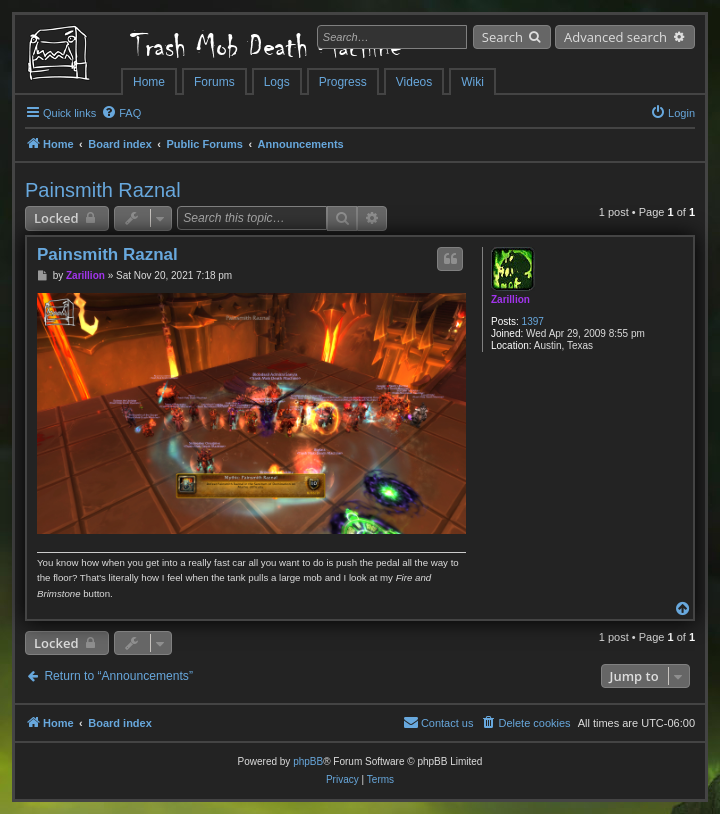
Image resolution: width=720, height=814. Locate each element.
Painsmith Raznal (103, 190)
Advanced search (615, 37)
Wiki (472, 82)
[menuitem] (121, 113)
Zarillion (510, 299)
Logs (277, 82)
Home (149, 82)
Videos (414, 82)
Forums (214, 82)
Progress (343, 82)
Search (502, 37)
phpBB (308, 761)
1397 (533, 321)
